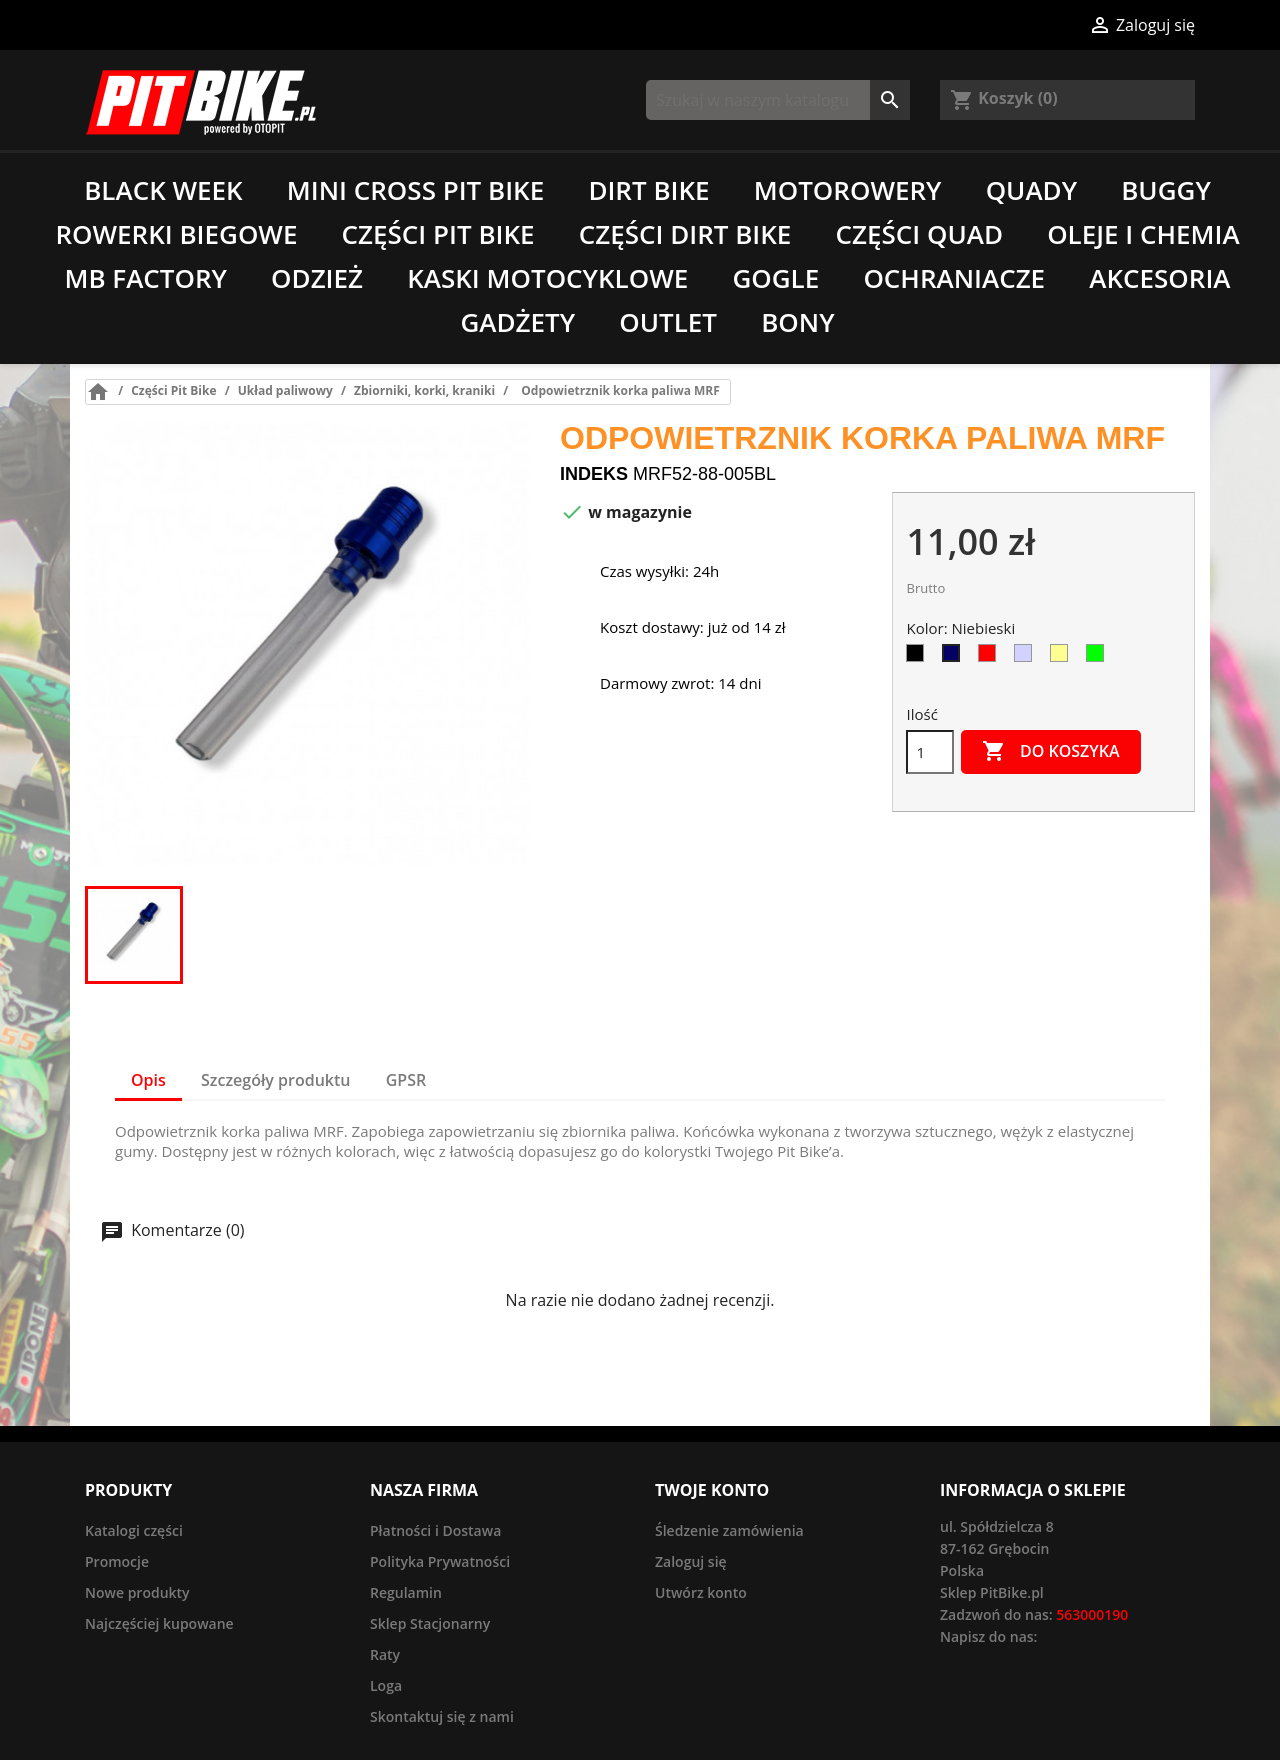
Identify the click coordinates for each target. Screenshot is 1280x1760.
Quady (1031, 190)
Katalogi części (134, 1530)
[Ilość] (930, 752)
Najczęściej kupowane (159, 1623)
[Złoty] (1063, 658)
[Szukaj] (778, 100)
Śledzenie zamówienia (729, 1530)
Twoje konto (712, 1490)
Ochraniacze (954, 278)
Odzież (317, 278)
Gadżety (517, 322)
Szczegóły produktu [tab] (276, 1080)
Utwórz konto (701, 1592)
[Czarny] (919, 658)
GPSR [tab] (406, 1080)
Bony (797, 322)
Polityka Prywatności (440, 1561)
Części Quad (919, 234)
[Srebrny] (1027, 658)
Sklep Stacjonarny (430, 1623)
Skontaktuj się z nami (442, 1716)
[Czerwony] (991, 658)
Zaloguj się (691, 1561)
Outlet (668, 322)
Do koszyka (1051, 752)
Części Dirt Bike (685, 234)
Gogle (775, 278)
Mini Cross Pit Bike (415, 190)
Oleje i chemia (1143, 234)
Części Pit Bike (438, 234)
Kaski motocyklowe (547, 278)
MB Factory (145, 278)
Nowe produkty (137, 1592)
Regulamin (406, 1592)
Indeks (594, 474)
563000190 (1092, 1614)
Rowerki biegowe (176, 234)
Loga (386, 1685)
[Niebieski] (955, 658)
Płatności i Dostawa (435, 1530)
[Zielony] (1099, 658)
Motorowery (848, 190)
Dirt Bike (648, 190)
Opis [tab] (148, 1080)
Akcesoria (1159, 278)
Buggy (1166, 190)
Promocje (117, 1561)
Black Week (163, 190)
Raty (385, 1654)
